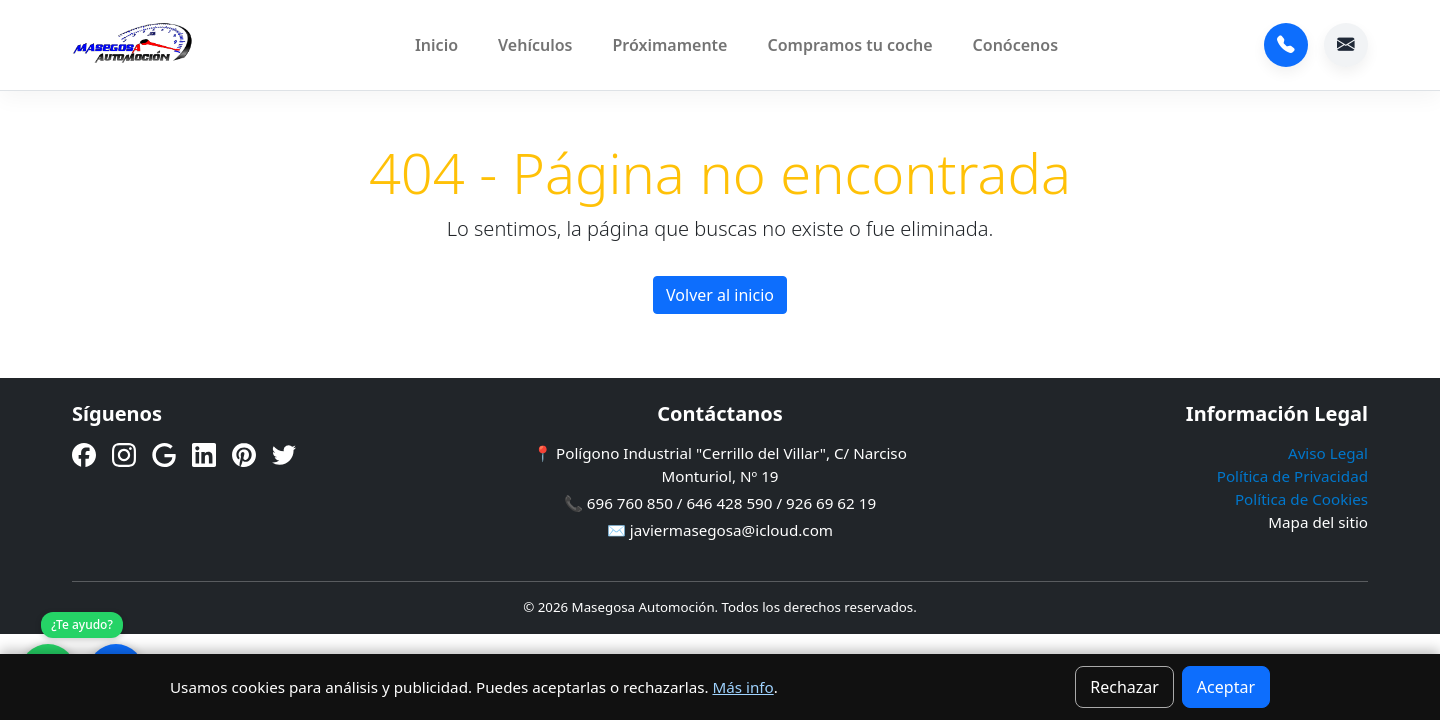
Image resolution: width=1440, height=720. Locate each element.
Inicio (436, 45)
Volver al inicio (720, 295)
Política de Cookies (1301, 499)
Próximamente (669, 45)
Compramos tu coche (849, 45)
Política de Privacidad (1292, 476)
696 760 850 (1286, 45)
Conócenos (1016, 45)
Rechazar (1124, 687)
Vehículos (535, 45)
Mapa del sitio (1318, 522)
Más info (742, 687)
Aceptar (1226, 687)
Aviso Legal (1328, 453)
